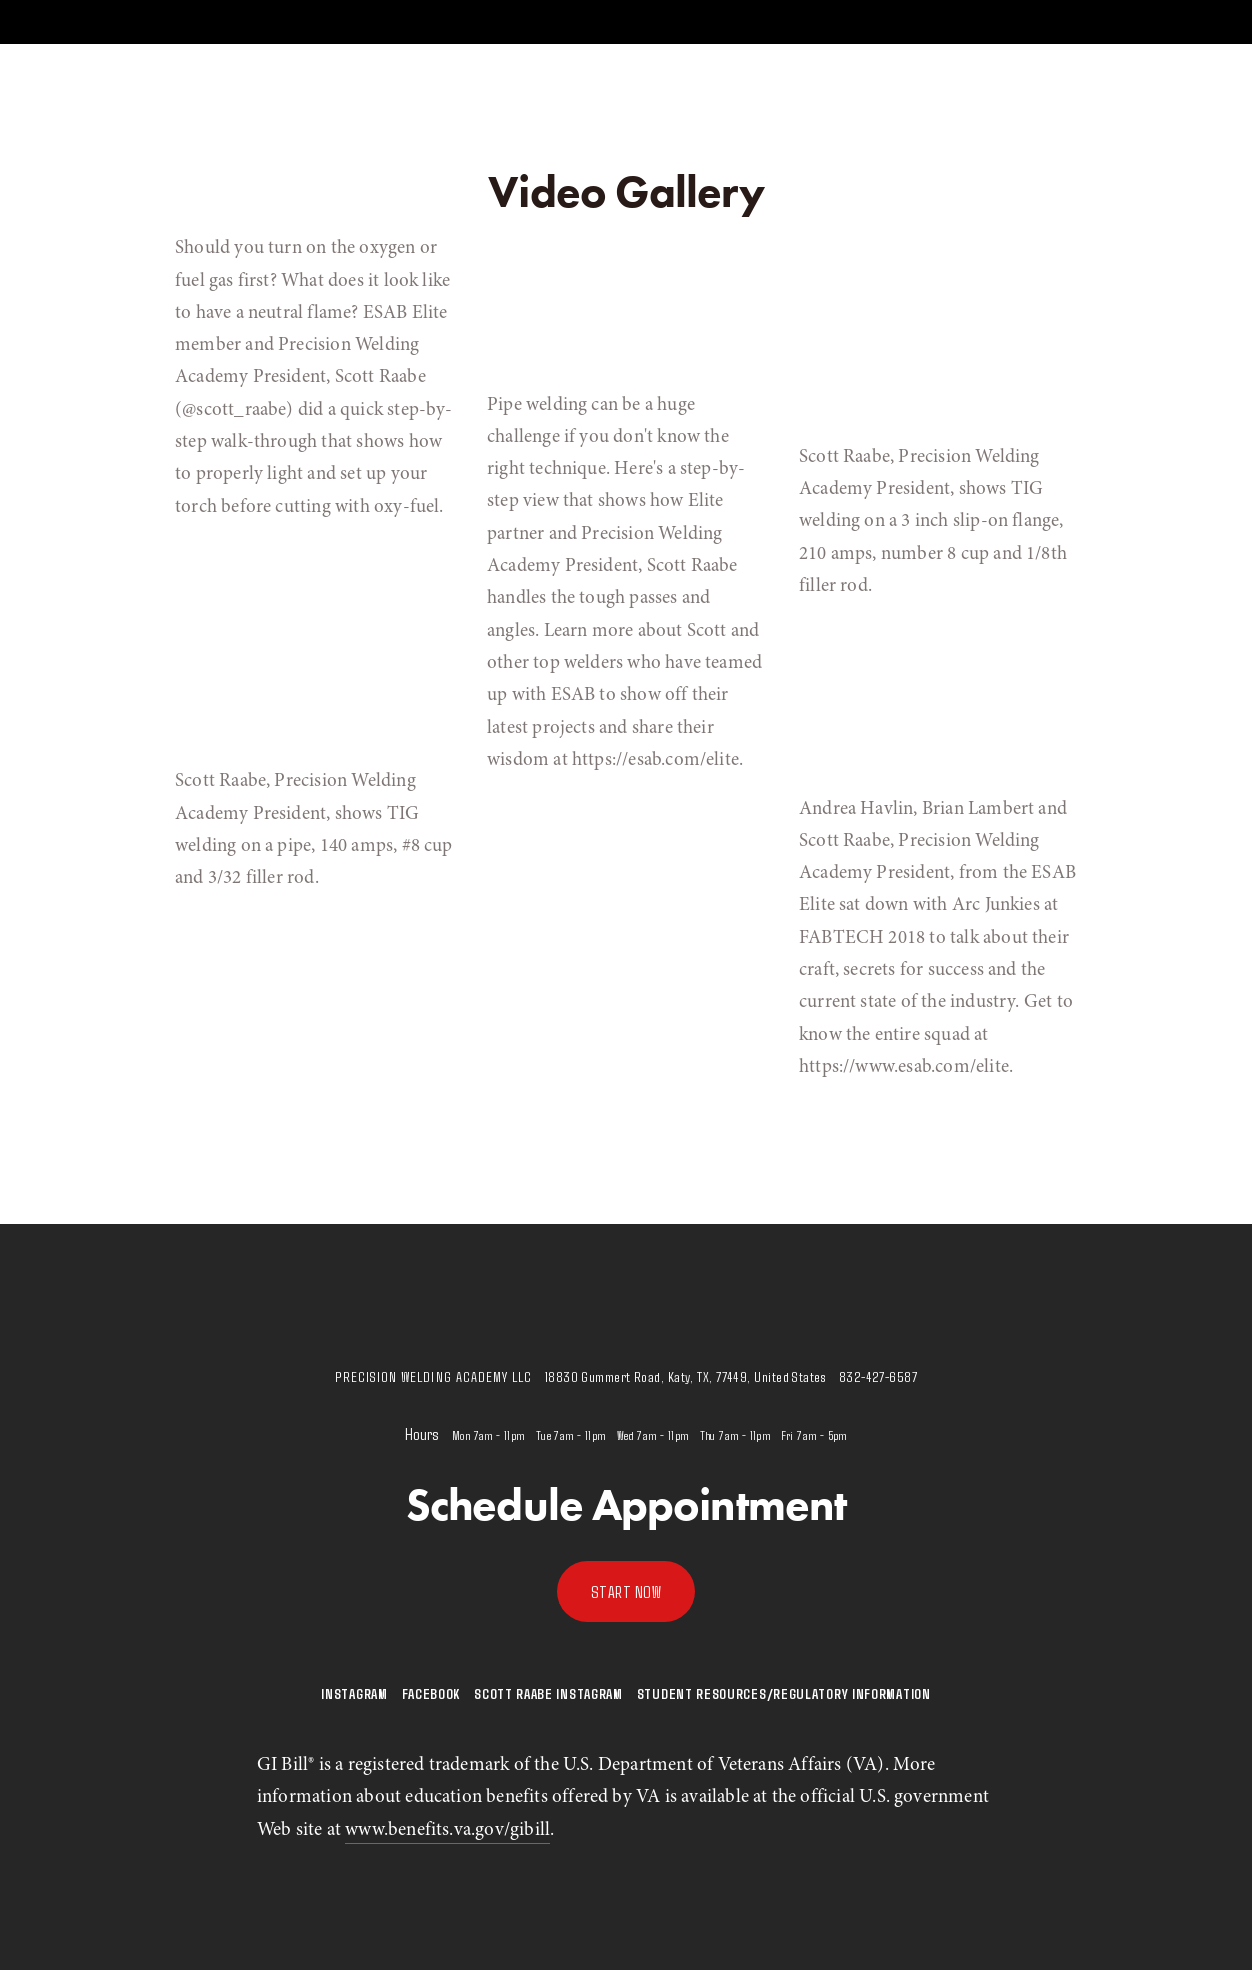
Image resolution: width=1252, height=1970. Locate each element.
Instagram (354, 1693)
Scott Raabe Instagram (548, 1693)
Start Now (626, 1591)
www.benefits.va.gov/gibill (447, 1829)
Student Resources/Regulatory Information (784, 1693)
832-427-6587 (878, 1376)
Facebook (431, 1693)
